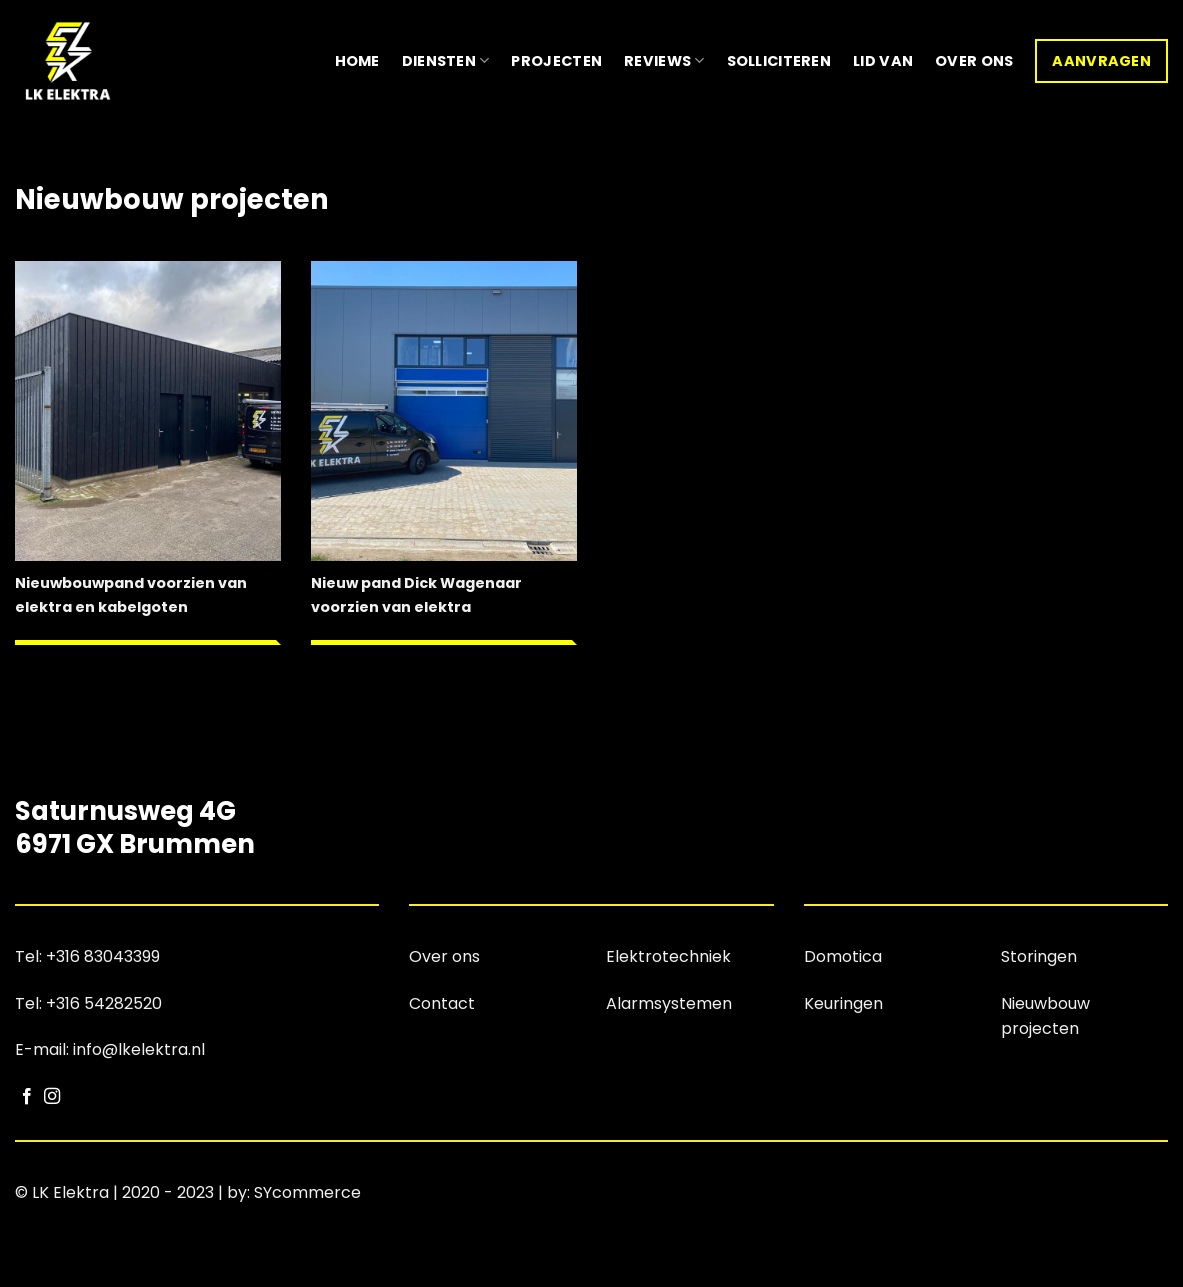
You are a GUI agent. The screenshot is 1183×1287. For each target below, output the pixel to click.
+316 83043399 (103, 956)
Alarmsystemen (669, 1003)
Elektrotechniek (668, 956)
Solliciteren (779, 61)
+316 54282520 (104, 1003)
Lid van (883, 61)
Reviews (664, 61)
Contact (442, 1003)
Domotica (843, 956)
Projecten (556, 61)
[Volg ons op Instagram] (52, 1097)
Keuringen (843, 1003)
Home (357, 61)
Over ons (974, 61)
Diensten (446, 61)
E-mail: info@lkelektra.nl (110, 1049)
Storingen (1039, 956)
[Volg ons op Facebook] (27, 1097)
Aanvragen (1101, 61)
